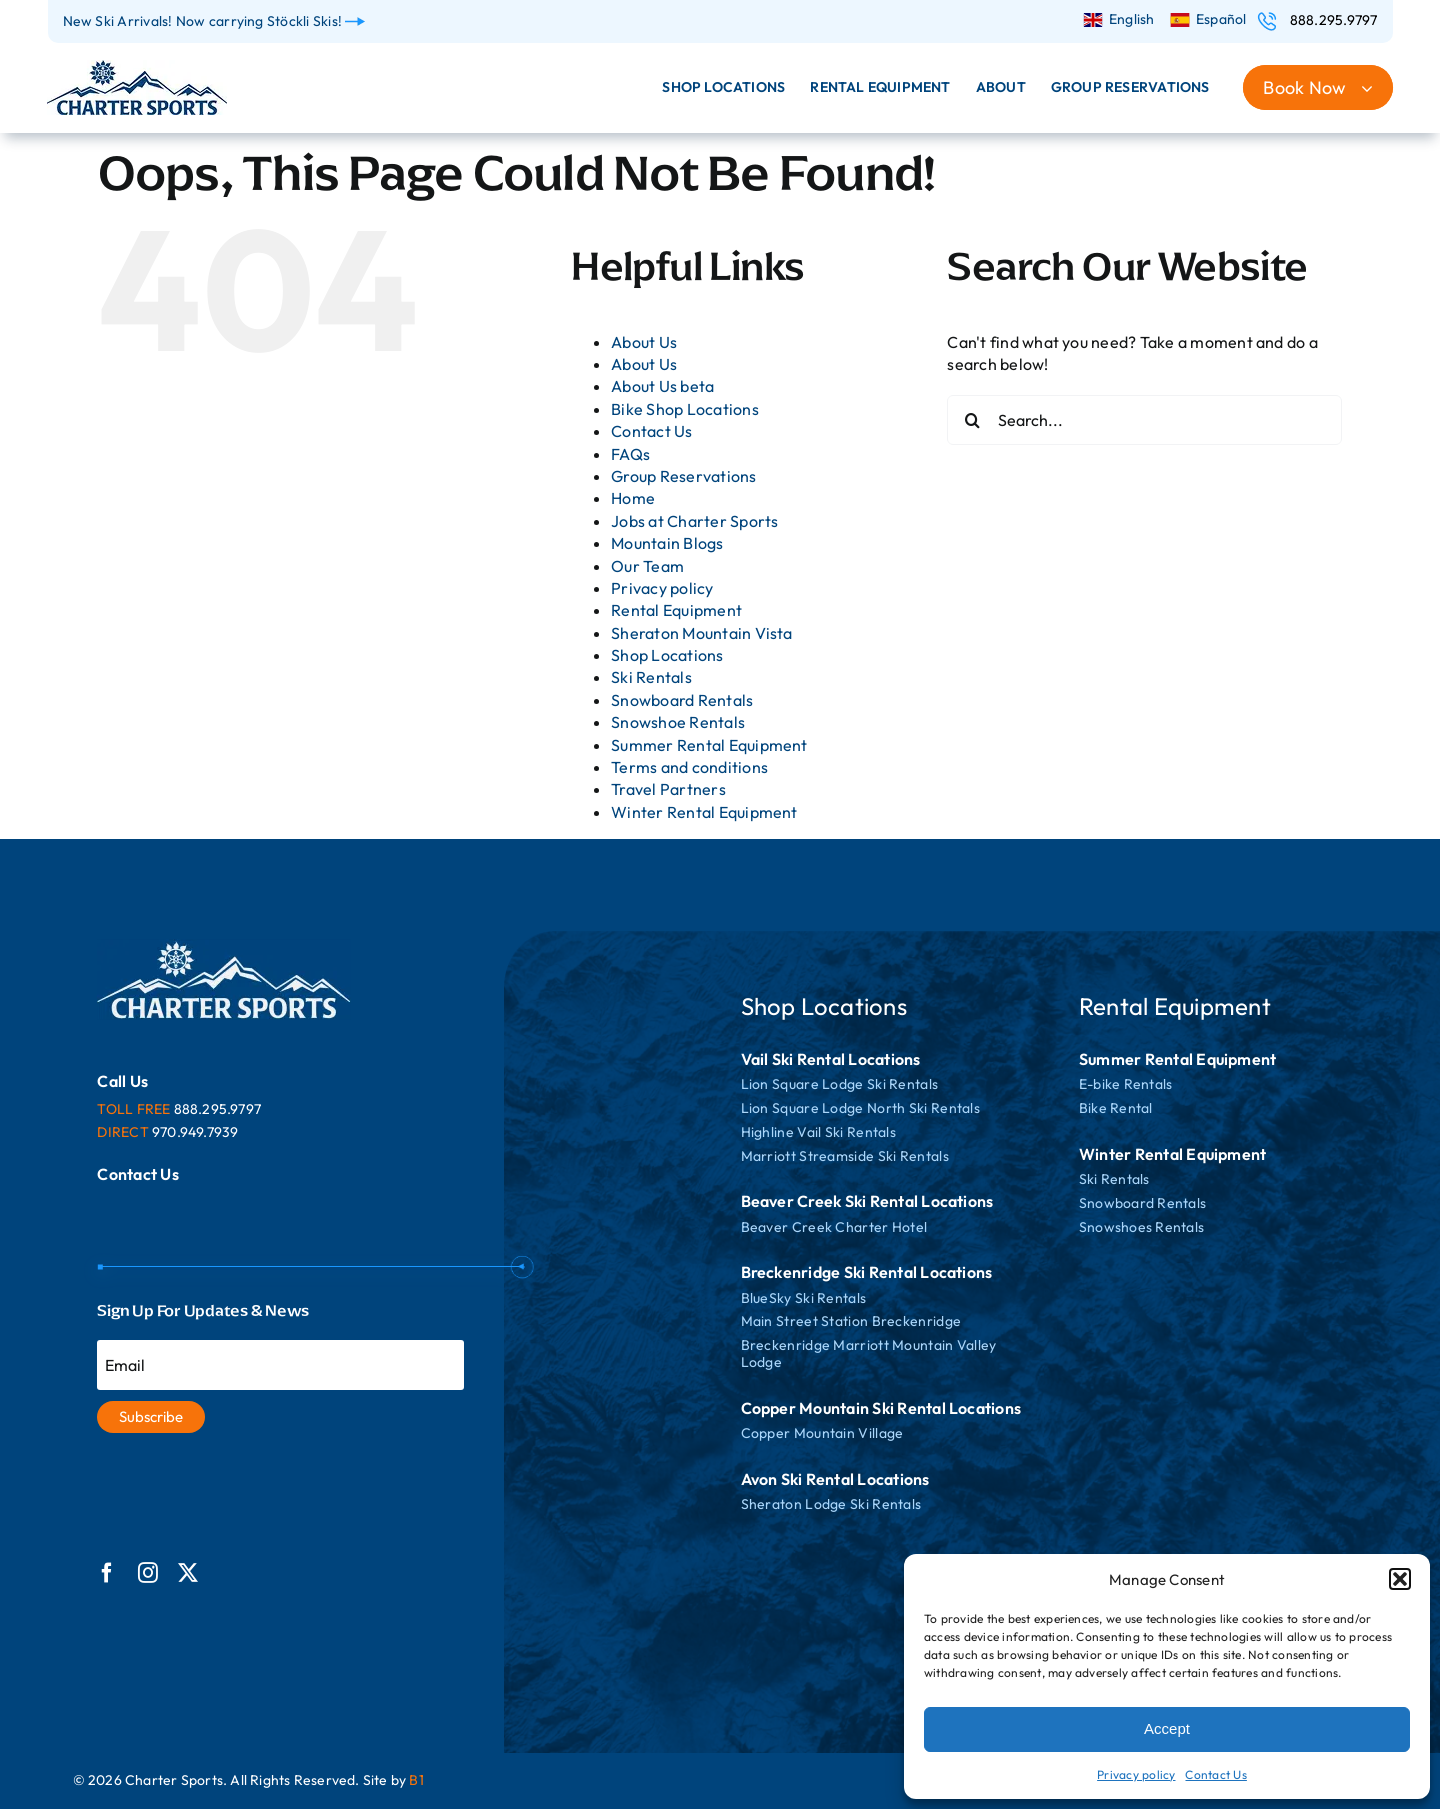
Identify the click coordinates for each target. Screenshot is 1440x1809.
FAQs (630, 454)
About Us (644, 342)
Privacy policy (1136, 1774)
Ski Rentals (651, 677)
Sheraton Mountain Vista (702, 633)
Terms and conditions (689, 767)
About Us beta (662, 386)
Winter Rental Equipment (704, 812)
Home (633, 498)
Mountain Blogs (667, 543)
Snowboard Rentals (682, 700)
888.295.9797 (1334, 20)
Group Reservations (683, 476)
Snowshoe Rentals (678, 722)
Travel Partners (668, 789)
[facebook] (107, 1573)
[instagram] (148, 1573)
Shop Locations (667, 655)
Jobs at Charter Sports (694, 521)
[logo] (137, 68)
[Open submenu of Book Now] (1377, 87)
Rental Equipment (676, 610)
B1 (416, 1780)
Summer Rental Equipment (709, 745)
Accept (1167, 1728)
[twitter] (188, 1573)
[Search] (972, 420)
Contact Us (1215, 1774)
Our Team (647, 566)
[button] (1400, 1579)
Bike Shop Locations (685, 409)
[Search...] (1144, 420)
